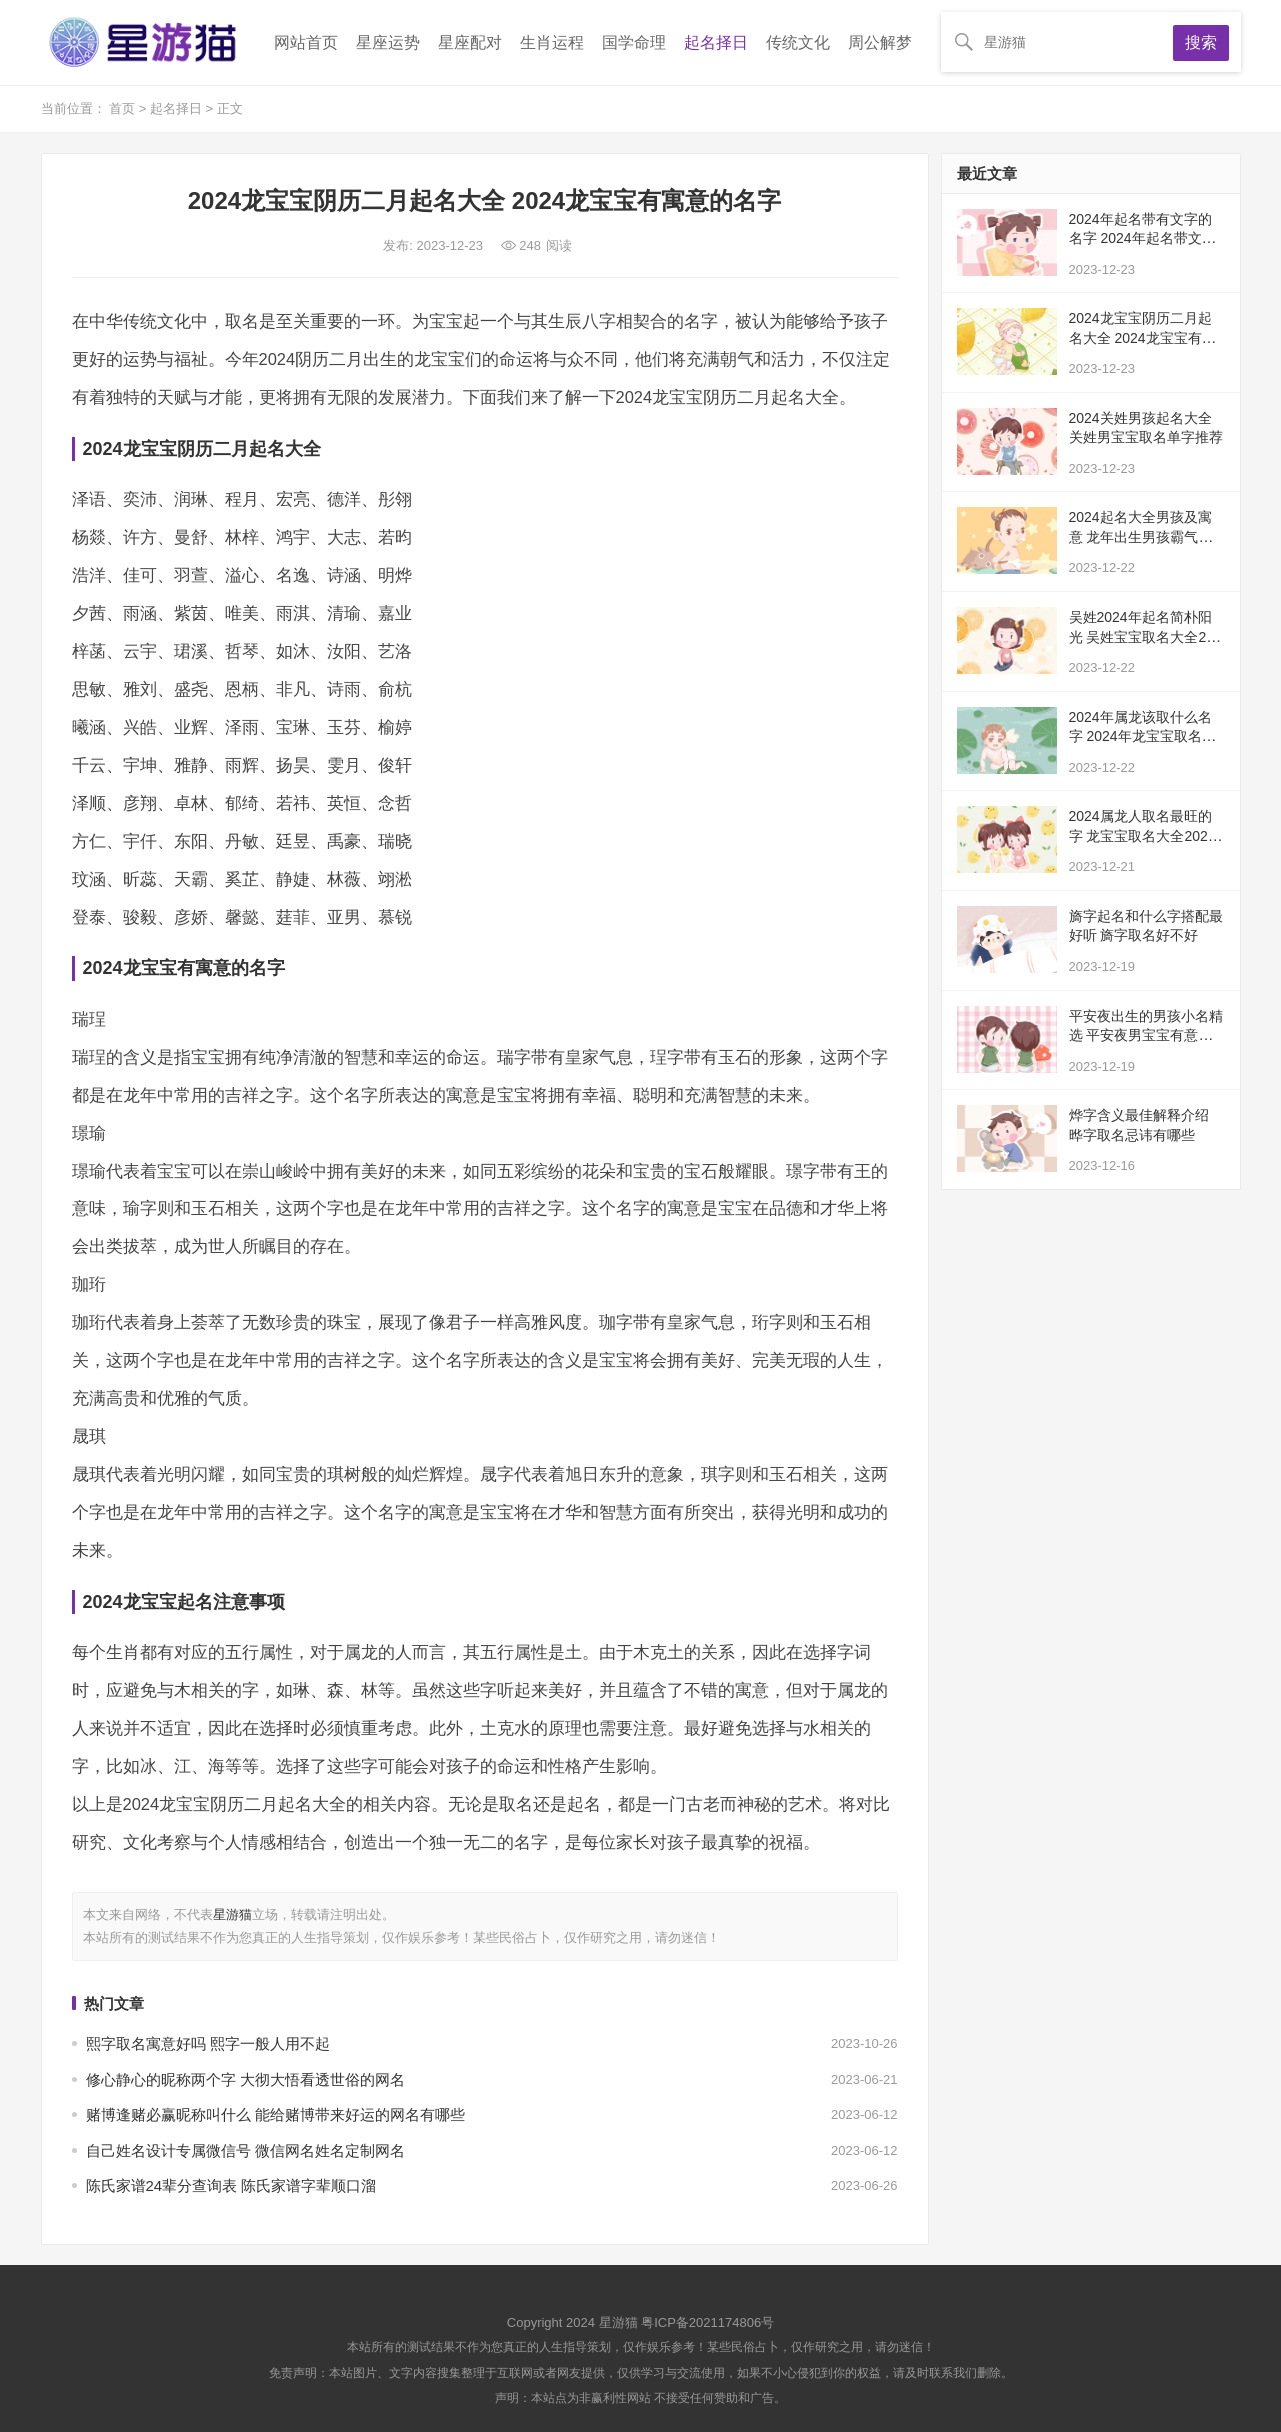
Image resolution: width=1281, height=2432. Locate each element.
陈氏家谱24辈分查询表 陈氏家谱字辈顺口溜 (231, 2185)
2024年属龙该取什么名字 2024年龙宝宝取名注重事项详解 (1142, 736)
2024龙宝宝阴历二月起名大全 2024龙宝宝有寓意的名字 (1142, 337)
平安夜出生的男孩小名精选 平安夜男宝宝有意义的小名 (1146, 1035)
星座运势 (388, 42)
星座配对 (470, 42)
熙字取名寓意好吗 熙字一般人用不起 (208, 2043)
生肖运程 (552, 42)
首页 (124, 108)
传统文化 (798, 42)
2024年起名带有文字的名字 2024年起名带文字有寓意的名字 (1142, 238)
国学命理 (634, 42)
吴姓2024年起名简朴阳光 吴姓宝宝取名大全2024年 (1145, 636)
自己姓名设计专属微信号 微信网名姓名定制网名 (245, 2150)
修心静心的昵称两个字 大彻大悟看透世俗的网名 (245, 2079)
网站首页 (306, 42)
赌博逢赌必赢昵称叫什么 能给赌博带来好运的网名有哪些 (275, 2114)
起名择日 (716, 42)
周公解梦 (880, 42)
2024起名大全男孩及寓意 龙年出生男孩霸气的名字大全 (1141, 536)
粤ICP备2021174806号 (707, 2322)
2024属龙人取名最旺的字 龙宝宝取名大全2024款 (1142, 835)
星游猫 (232, 1914)
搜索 (1201, 42)
